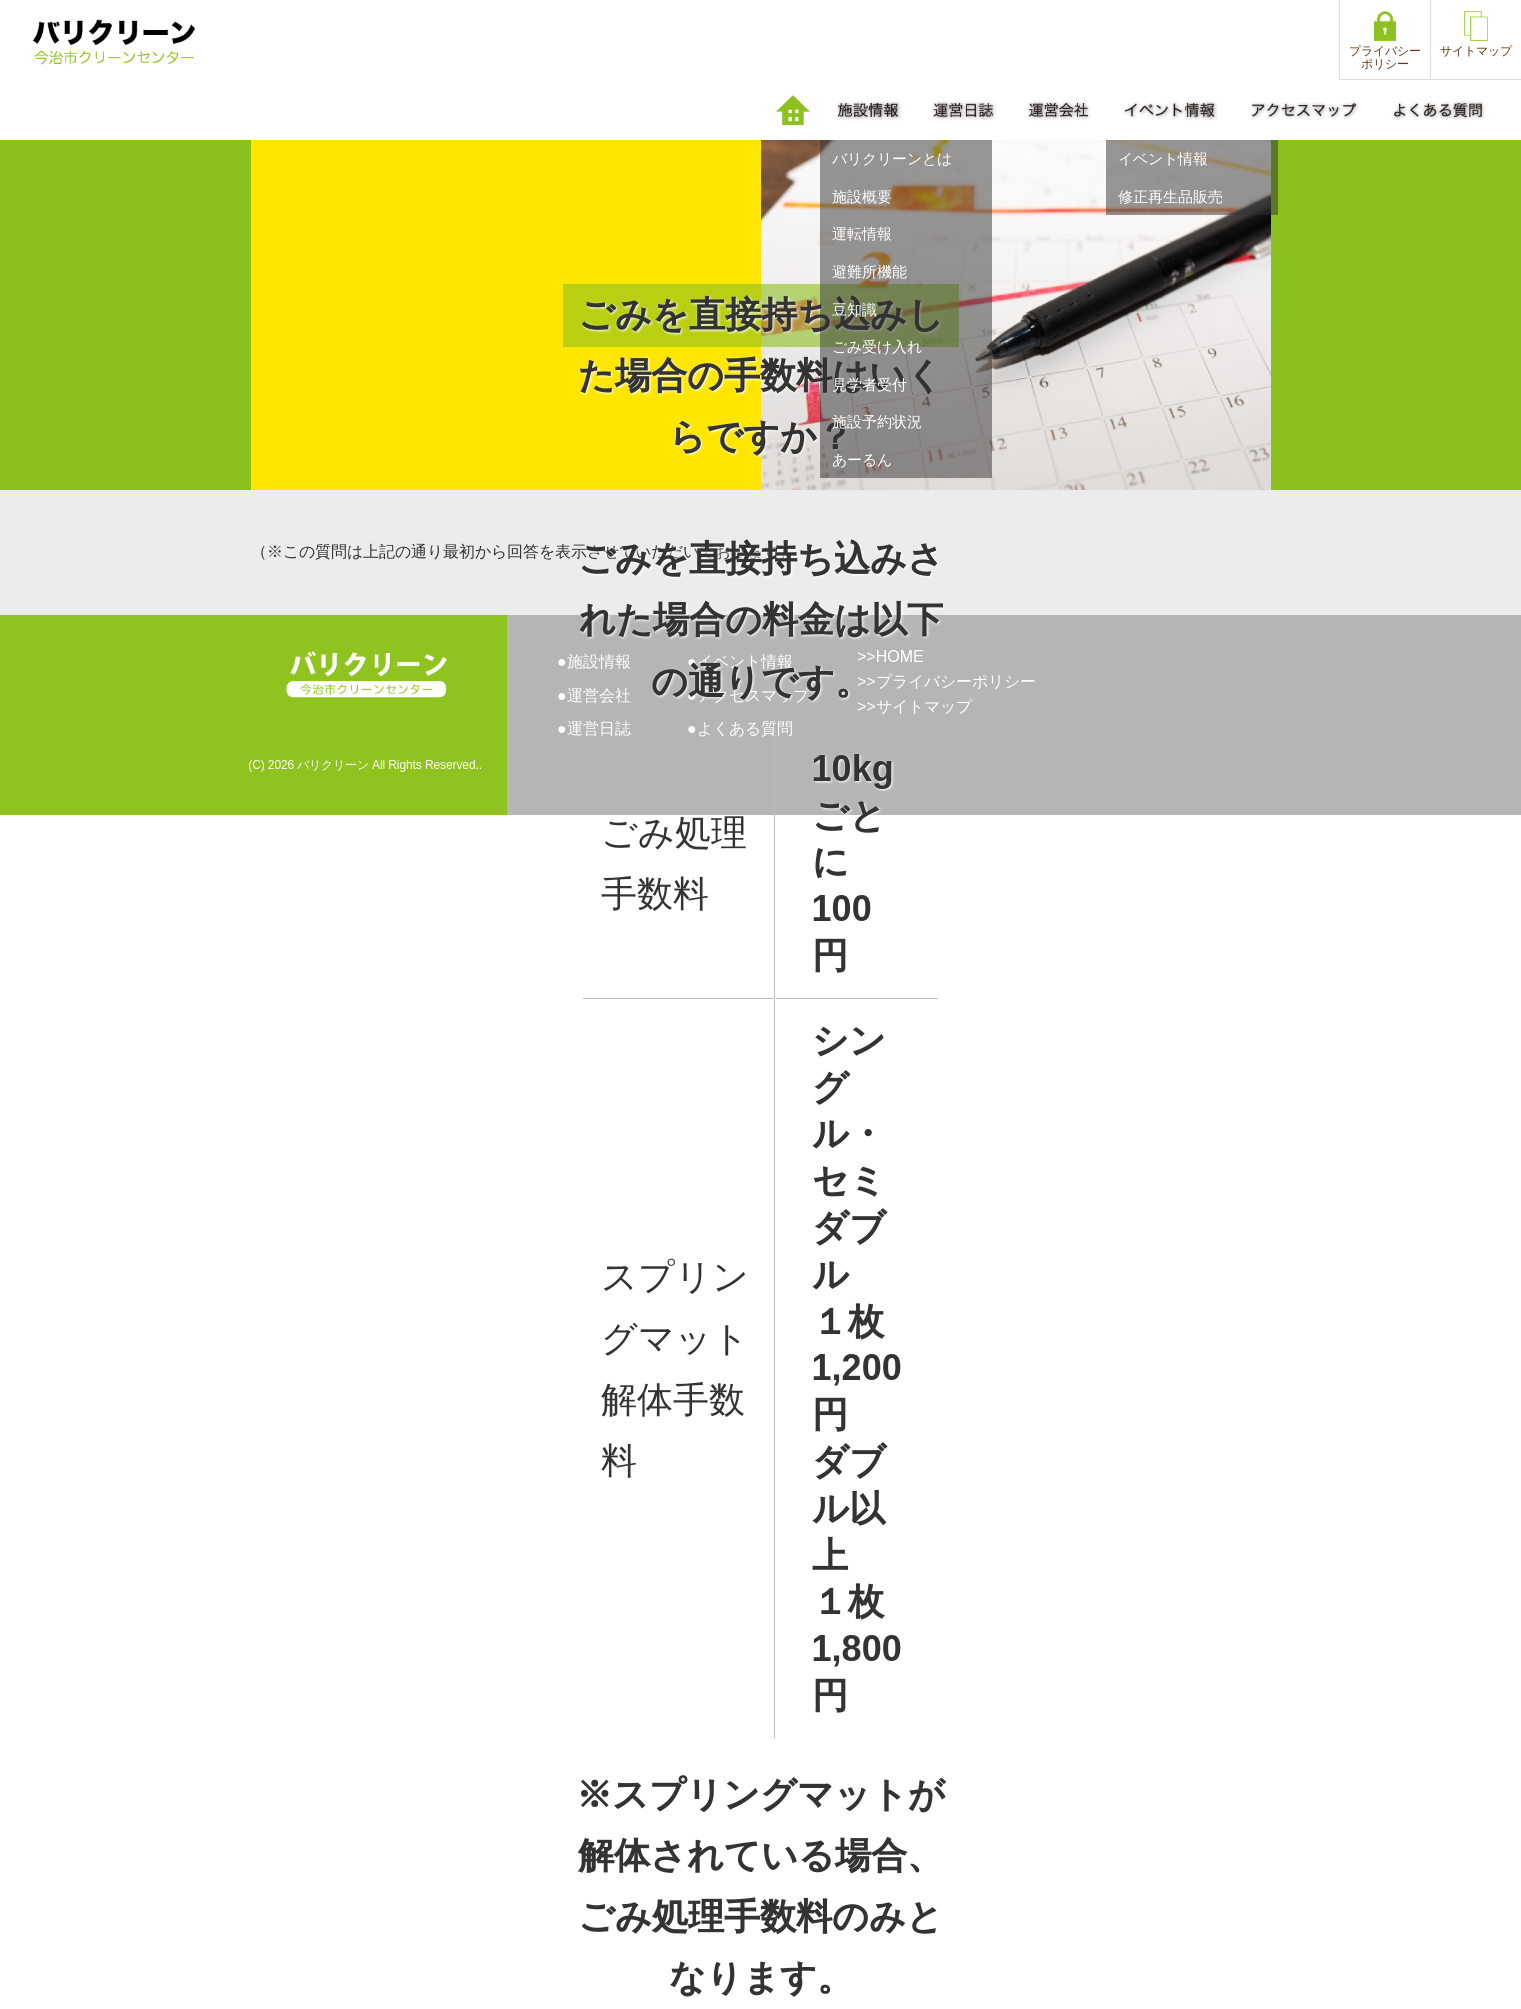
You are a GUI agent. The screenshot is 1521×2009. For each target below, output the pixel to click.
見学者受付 (869, 384)
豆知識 (854, 309)
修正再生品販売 (1170, 196)
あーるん (862, 459)
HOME (900, 656)
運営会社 (599, 695)
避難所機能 (869, 271)
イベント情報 (1163, 158)
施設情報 (599, 661)
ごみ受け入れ (877, 346)
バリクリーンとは (892, 158)
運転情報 (862, 233)
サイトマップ (924, 706)
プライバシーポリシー (956, 681)
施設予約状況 (877, 421)
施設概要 (862, 196)
